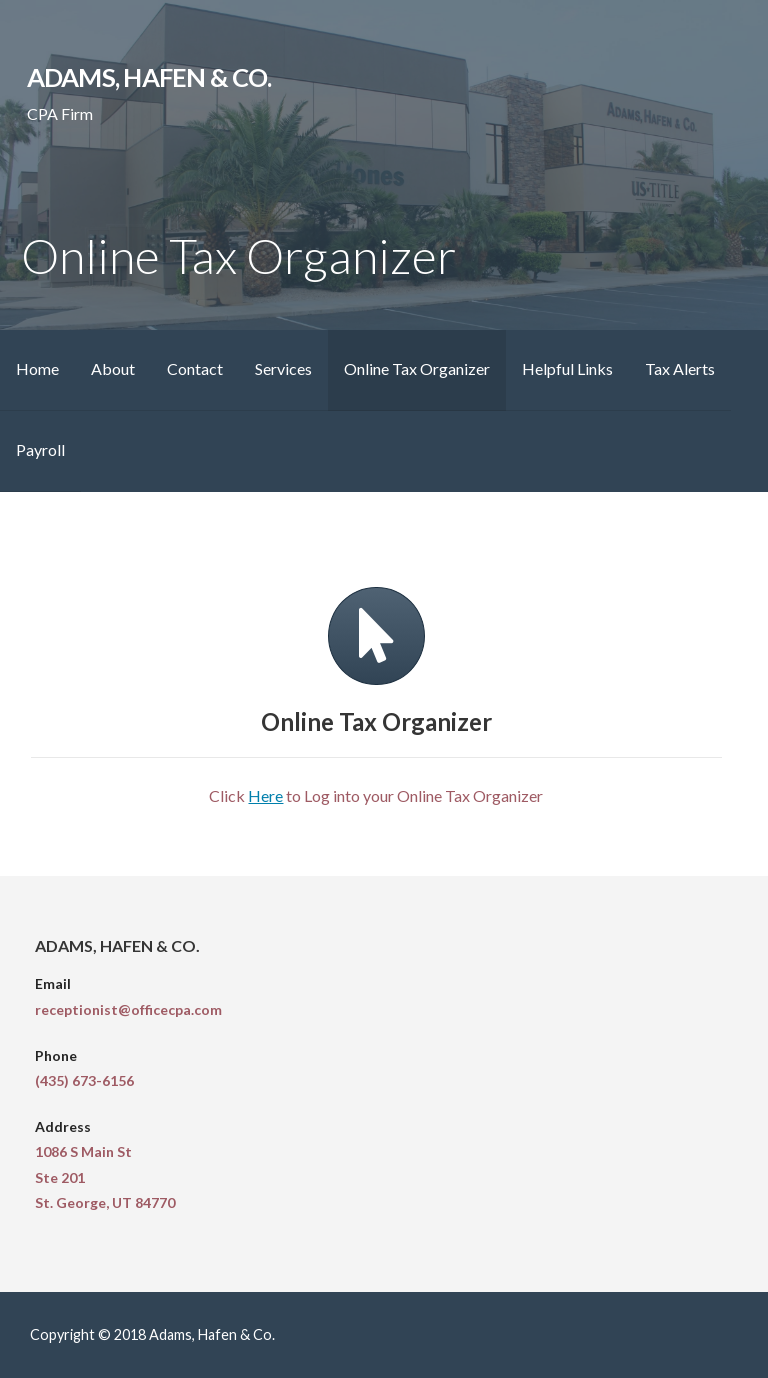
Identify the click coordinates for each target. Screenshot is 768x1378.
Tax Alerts (680, 368)
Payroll (40, 449)
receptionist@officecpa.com (128, 1009)
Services (283, 368)
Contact (195, 368)
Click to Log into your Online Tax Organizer (376, 795)
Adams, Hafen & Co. (149, 77)
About (113, 368)
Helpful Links (567, 368)
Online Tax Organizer (417, 368)
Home (37, 368)
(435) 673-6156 (84, 1080)
